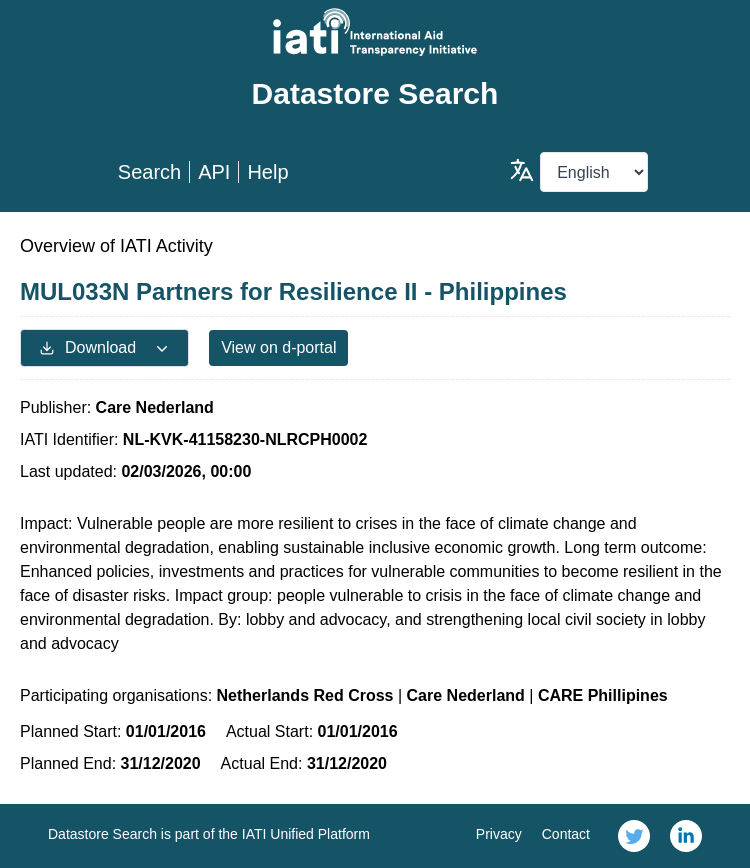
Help (267, 172)
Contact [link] (566, 834)
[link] (634, 836)
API (214, 172)
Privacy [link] (499, 834)
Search (149, 172)
